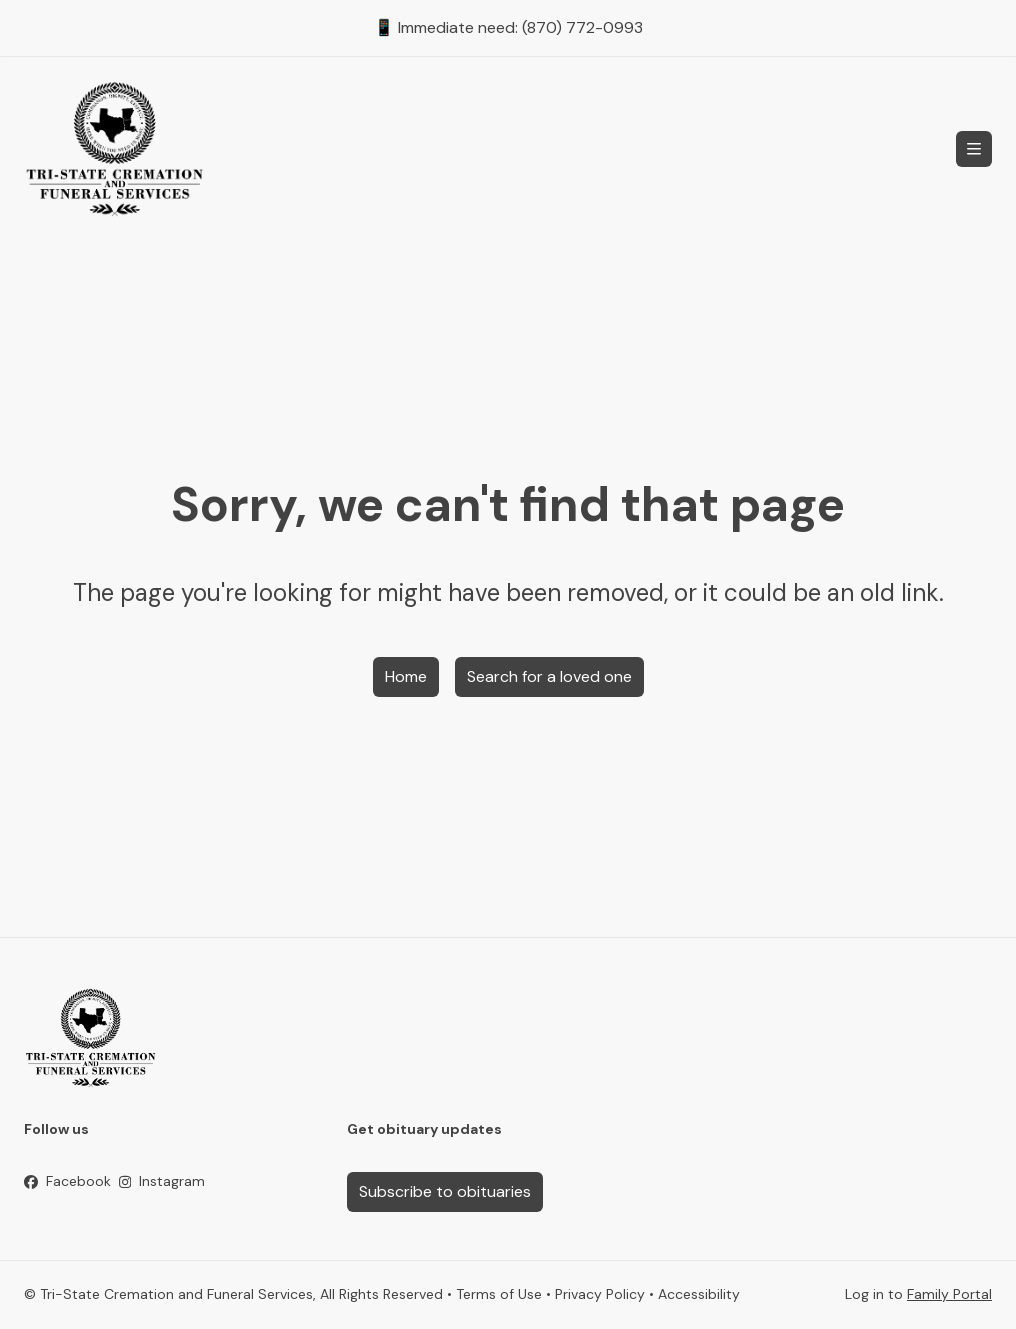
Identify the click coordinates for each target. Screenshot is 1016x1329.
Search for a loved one (549, 676)
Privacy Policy (600, 1294)
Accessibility (699, 1294)
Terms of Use (499, 1294)
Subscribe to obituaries (445, 1191)
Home (406, 676)
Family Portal (949, 1294)
